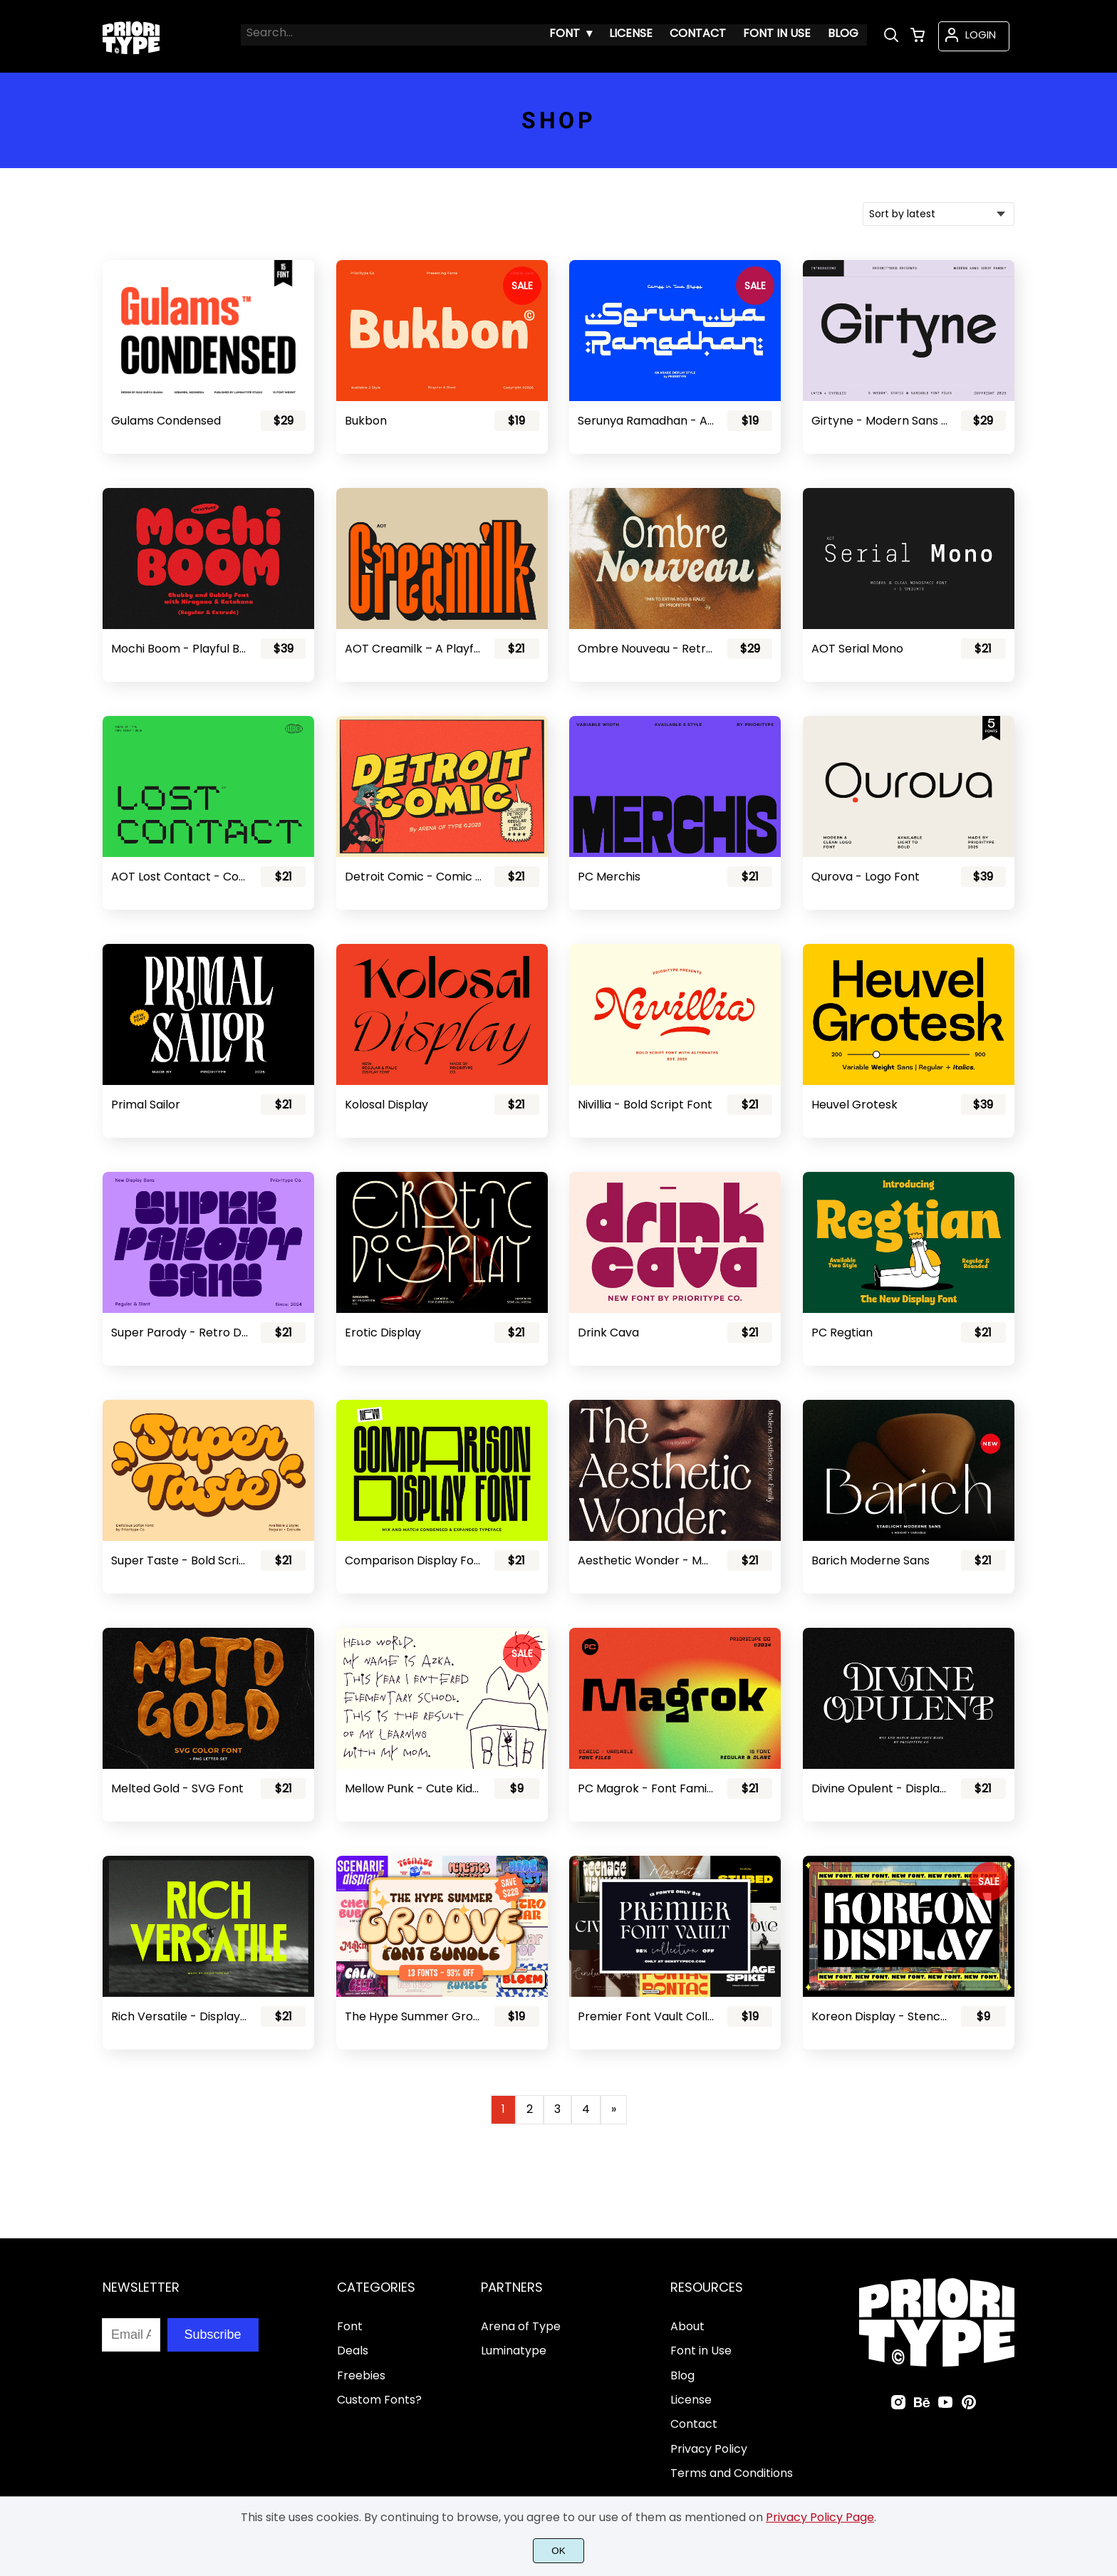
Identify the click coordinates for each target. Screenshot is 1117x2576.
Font (350, 2326)
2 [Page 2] (529, 2109)
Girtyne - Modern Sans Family (879, 420)
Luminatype (513, 2350)
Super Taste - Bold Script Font (179, 1560)
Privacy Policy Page (820, 2517)
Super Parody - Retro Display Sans (179, 1332)
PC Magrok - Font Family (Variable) (646, 1788)
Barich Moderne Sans (870, 1560)
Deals (352, 2350)
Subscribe (213, 2334)
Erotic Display (383, 1332)
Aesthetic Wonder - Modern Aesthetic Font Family (646, 1560)
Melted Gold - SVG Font (177, 1788)
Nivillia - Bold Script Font (645, 1104)
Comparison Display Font (413, 1560)
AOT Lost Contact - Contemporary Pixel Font (179, 876)
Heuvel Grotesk (854, 1104)
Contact (693, 2424)
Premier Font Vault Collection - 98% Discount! (646, 2016)
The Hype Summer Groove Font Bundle (413, 2016)
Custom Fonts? (379, 2399)
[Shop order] (938, 214)
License (691, 2399)
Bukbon (366, 420)
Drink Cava (608, 1332)
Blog (682, 2375)
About (687, 2326)
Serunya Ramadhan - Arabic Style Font (646, 420)
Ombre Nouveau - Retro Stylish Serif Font (646, 648)
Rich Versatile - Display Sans (179, 2016)
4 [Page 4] (586, 2109)
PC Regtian (842, 1332)
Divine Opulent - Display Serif (879, 1788)
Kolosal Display (386, 1104)
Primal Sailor (145, 1104)
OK (558, 2550)
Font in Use (701, 2350)
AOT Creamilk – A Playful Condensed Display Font (413, 648)
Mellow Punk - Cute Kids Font (413, 1788)
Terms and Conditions (731, 2473)
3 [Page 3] (557, 2109)
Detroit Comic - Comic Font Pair (413, 876)
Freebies (361, 2375)
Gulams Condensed (166, 420)
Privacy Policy (708, 2449)
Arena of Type (521, 2326)
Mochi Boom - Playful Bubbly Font (179, 648)
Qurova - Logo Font (865, 876)
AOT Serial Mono (857, 648)
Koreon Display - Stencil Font (879, 2016)
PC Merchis (609, 876)
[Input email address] (131, 2335)
